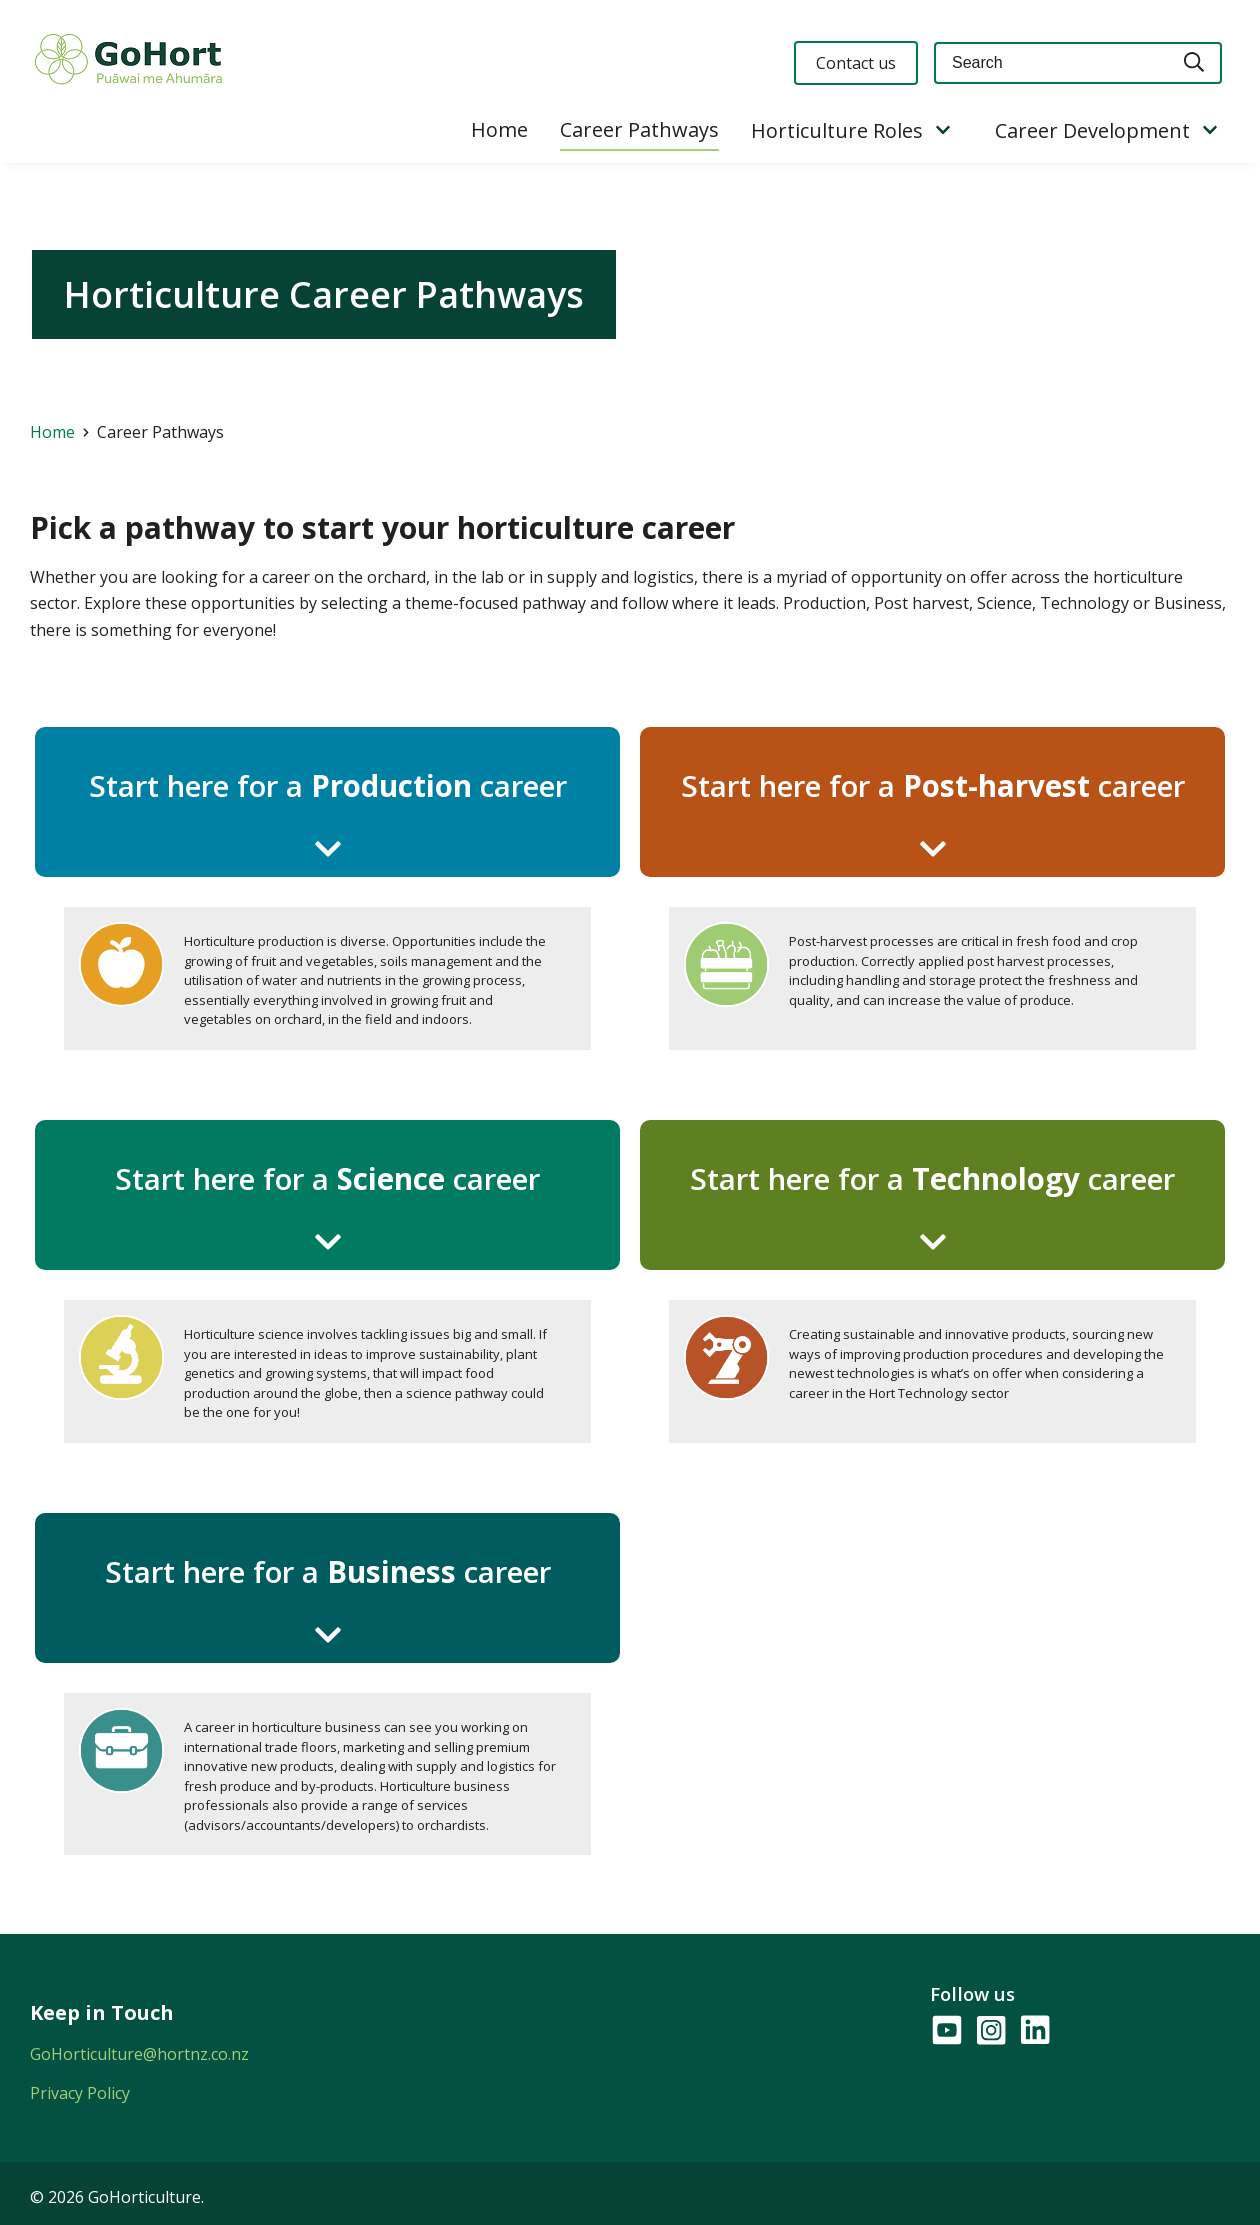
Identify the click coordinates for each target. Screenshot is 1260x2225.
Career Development (1092, 130)
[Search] (1195, 63)
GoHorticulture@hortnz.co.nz (139, 2054)
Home (499, 129)
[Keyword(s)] (1051, 63)
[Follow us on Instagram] (990, 2031)
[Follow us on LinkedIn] (1034, 2031)
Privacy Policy (80, 2093)
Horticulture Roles (837, 130)
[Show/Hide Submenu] (943, 131)
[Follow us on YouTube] (946, 2031)
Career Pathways (639, 129)
